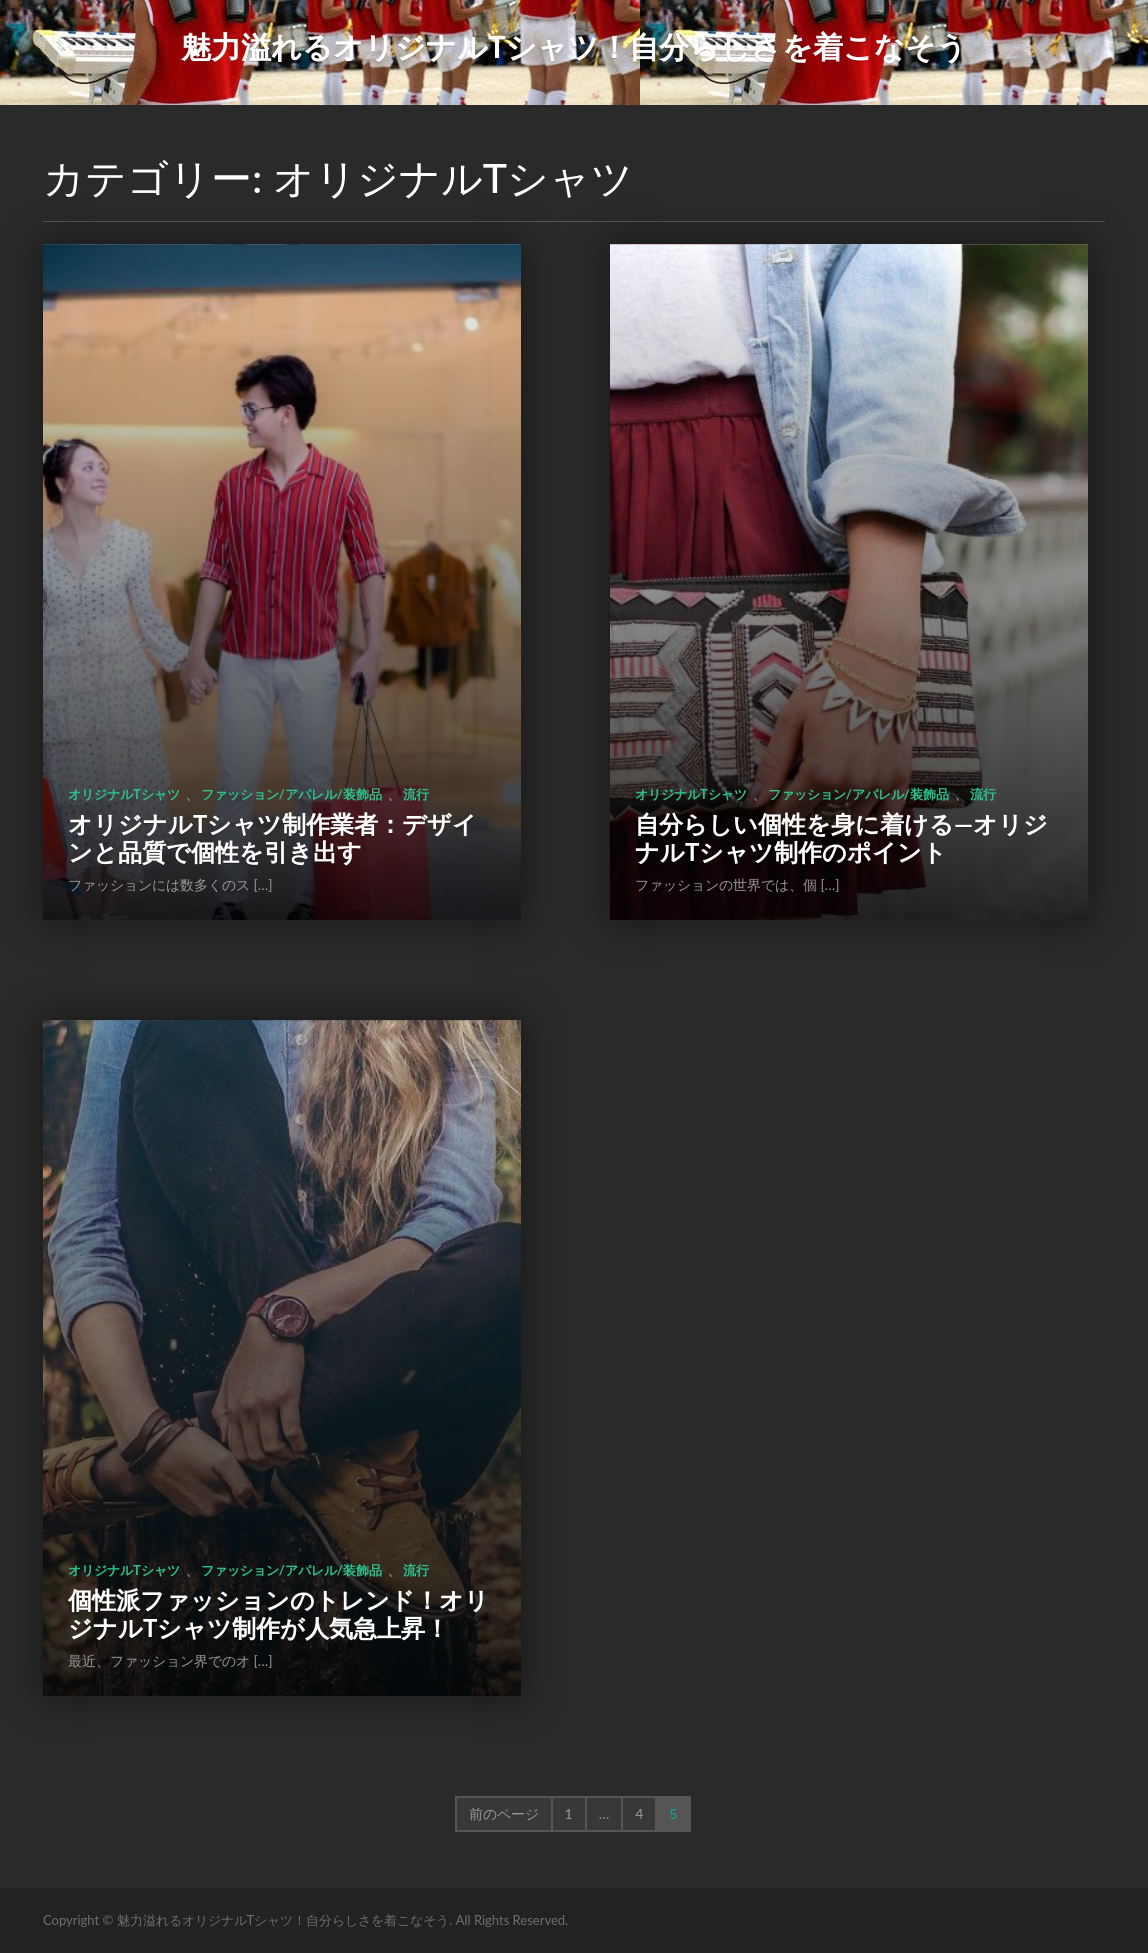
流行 (416, 794)
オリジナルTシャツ (124, 794)
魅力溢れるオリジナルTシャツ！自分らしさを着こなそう (574, 46)
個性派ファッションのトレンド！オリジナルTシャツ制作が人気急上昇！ (278, 1613)
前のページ (504, 1813)
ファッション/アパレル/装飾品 (291, 794)
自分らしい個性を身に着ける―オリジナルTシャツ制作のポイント (841, 837)
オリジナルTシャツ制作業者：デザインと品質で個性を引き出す (272, 837)
